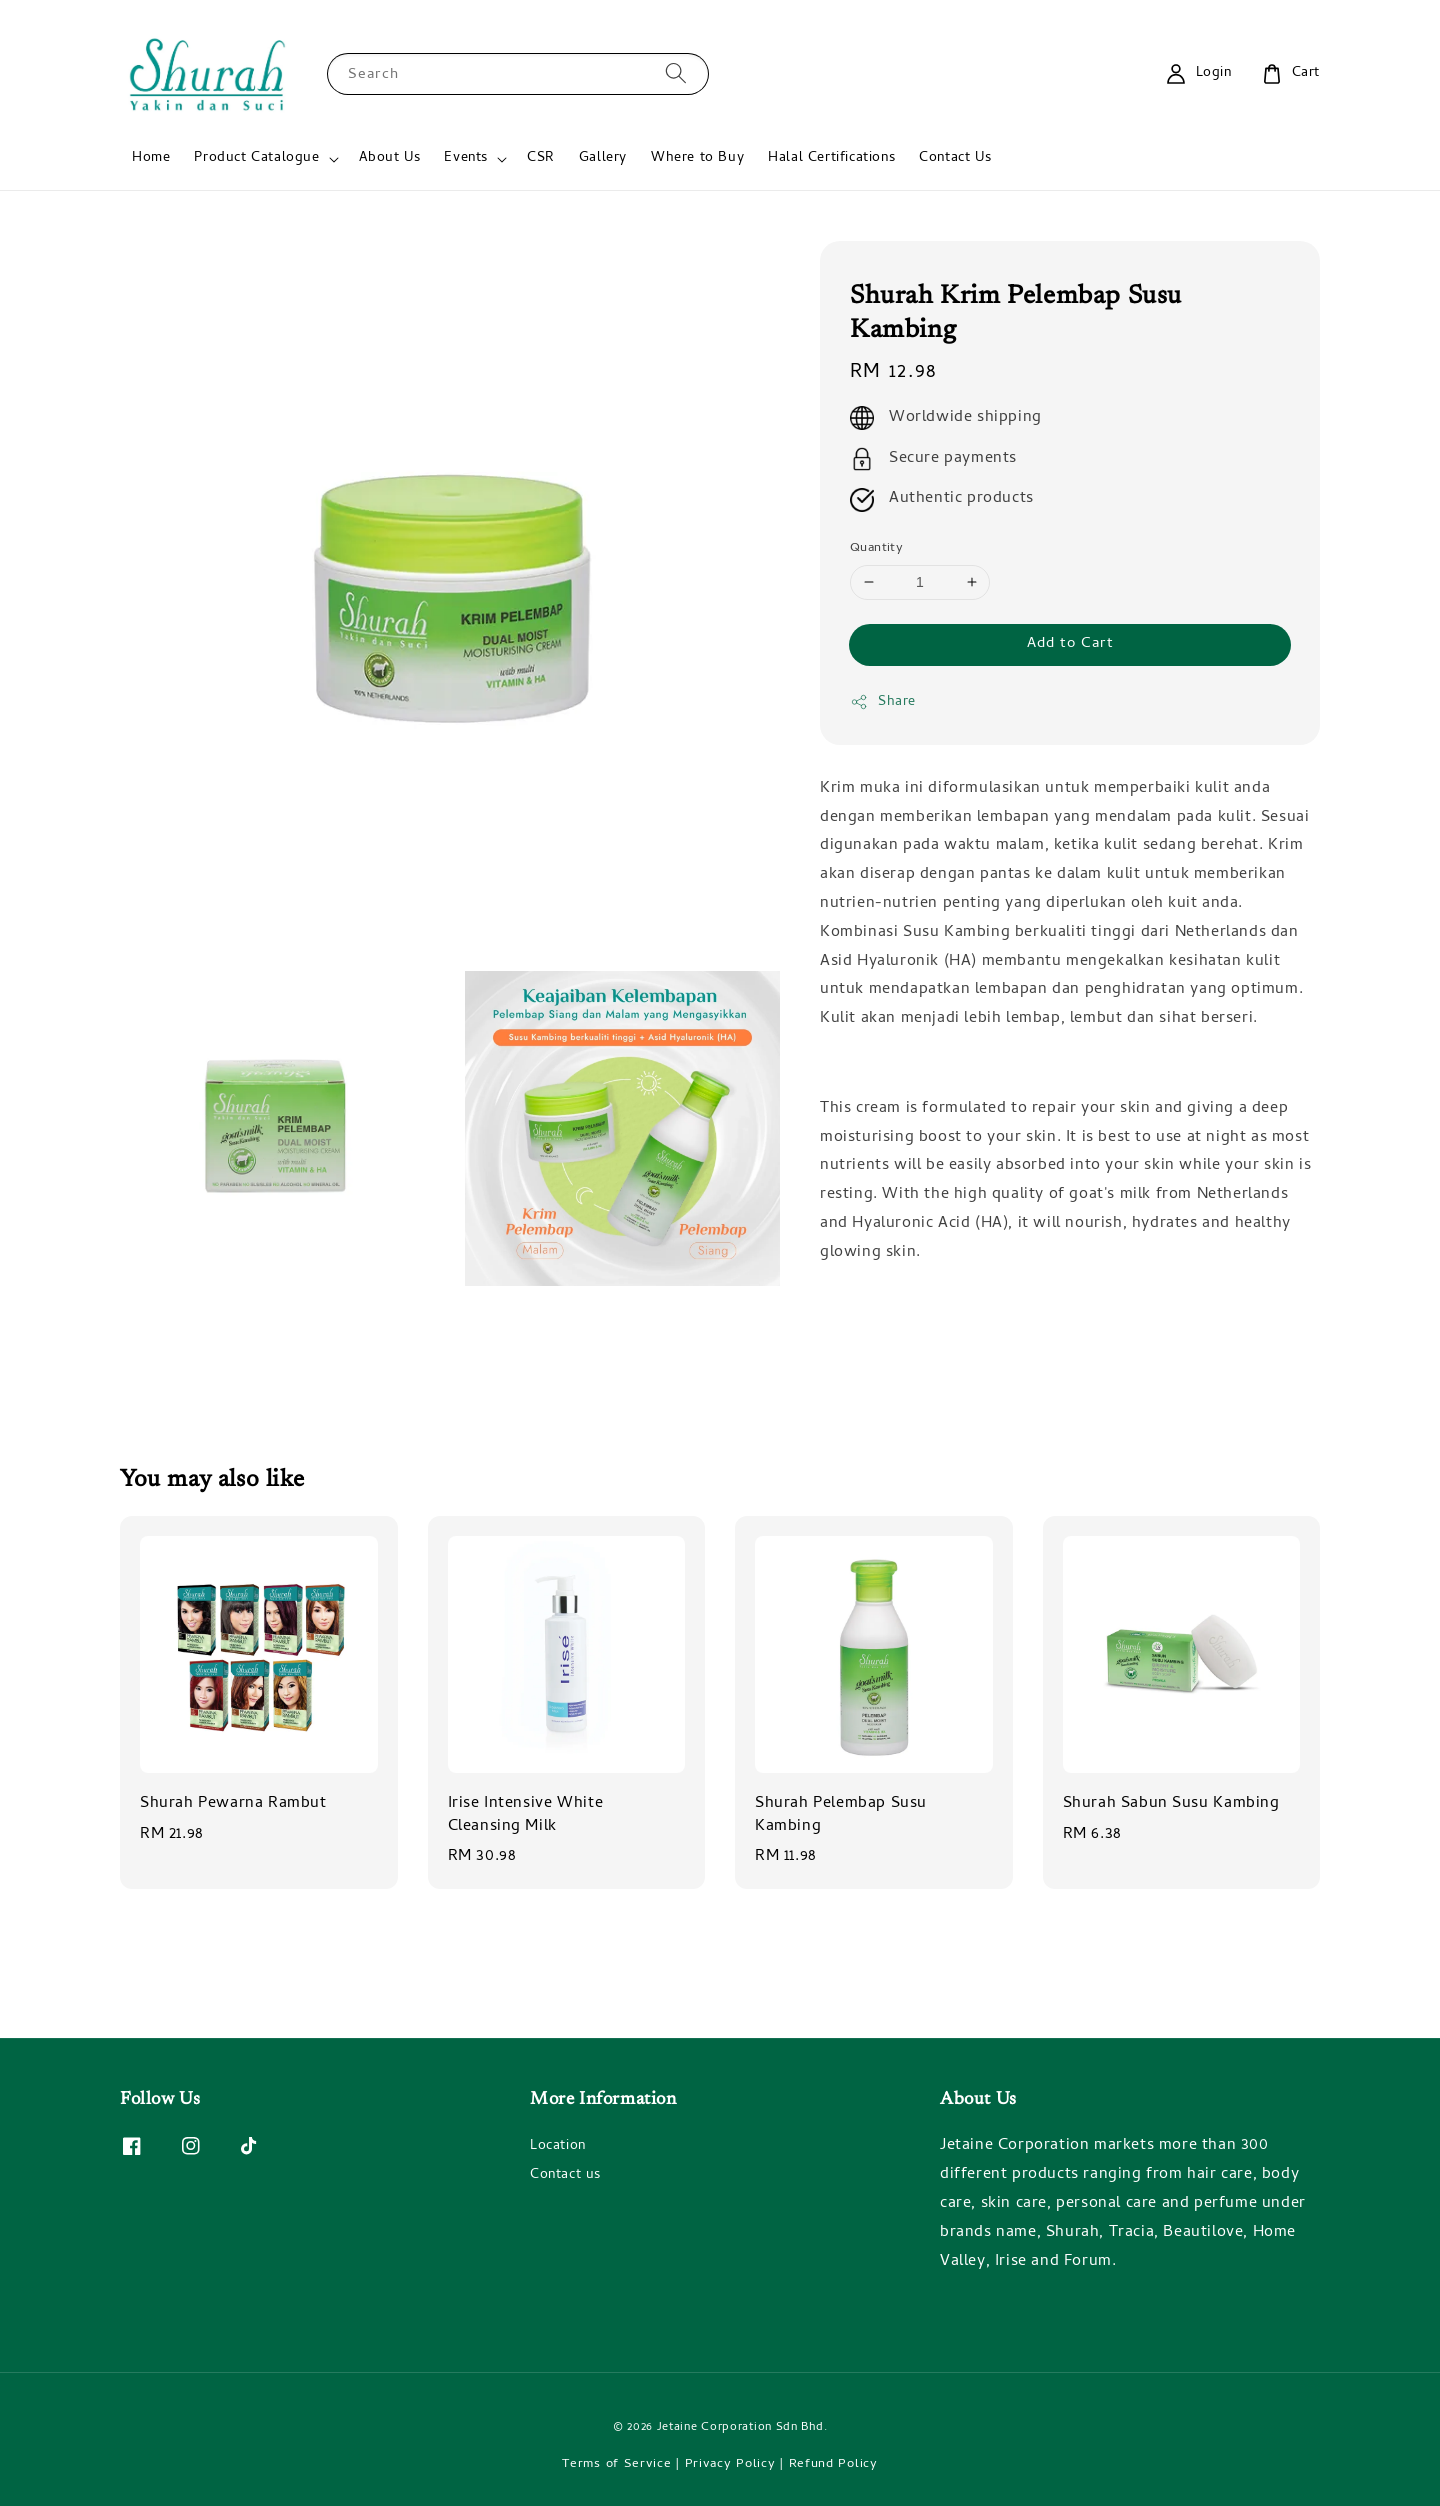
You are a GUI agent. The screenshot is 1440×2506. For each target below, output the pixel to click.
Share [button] (883, 702)
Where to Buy (697, 158)
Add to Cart (1070, 644)
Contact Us (955, 158)
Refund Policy (833, 2464)
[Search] (676, 73)
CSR (541, 158)
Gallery (603, 158)
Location (558, 2148)
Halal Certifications (831, 158)
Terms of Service (616, 2464)
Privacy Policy (730, 2464)
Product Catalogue (256, 159)
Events (466, 159)
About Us (390, 158)
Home (151, 158)
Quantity (876, 549)
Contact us (565, 2175)
